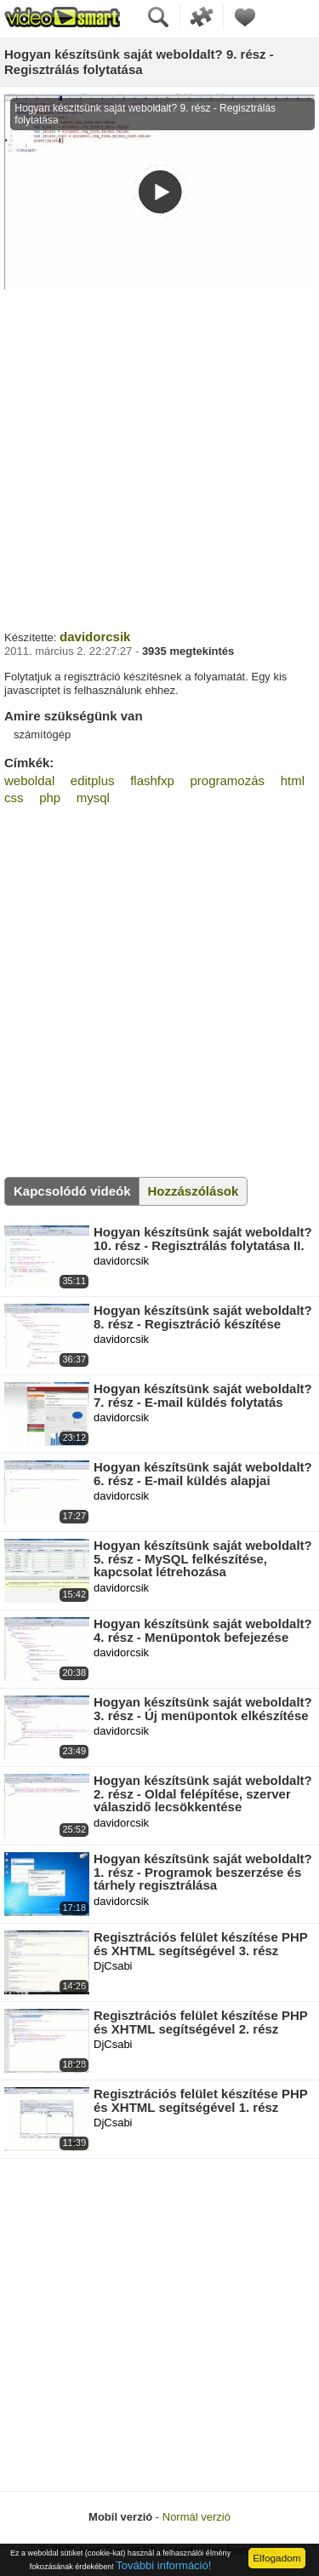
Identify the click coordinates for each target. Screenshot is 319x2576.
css (14, 797)
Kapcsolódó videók (72, 1191)
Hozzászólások (193, 1191)
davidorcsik (95, 636)
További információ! (163, 2565)
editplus (93, 780)
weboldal (29, 780)
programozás (228, 780)
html (293, 780)
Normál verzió (196, 2516)
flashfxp (152, 780)
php (49, 797)
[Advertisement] (159, 457)
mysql (93, 797)
